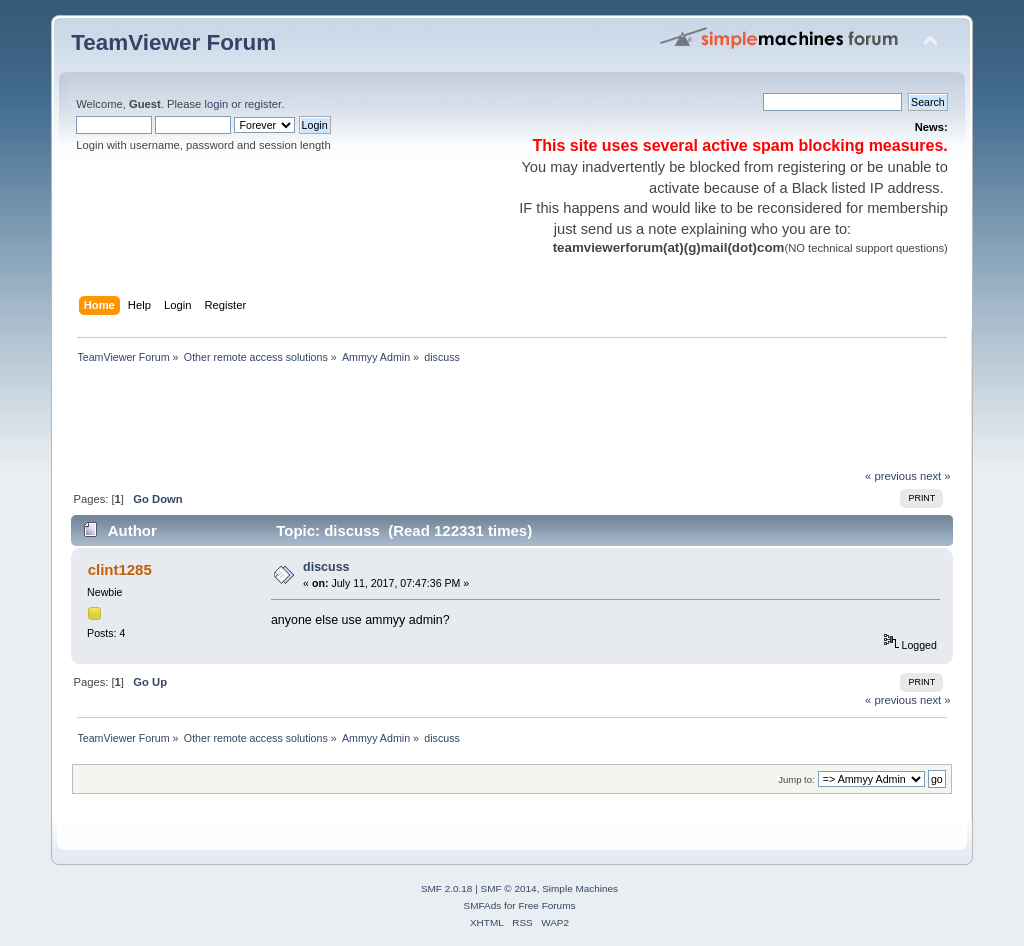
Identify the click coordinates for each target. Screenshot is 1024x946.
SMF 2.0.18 (447, 888)
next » (935, 476)
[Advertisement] (435, 422)
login (216, 104)
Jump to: (796, 779)
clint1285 (120, 569)
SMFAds (483, 905)
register (262, 104)
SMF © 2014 (509, 888)
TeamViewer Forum (173, 42)
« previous (891, 476)
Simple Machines (580, 888)
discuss (326, 567)
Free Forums (546, 905)
